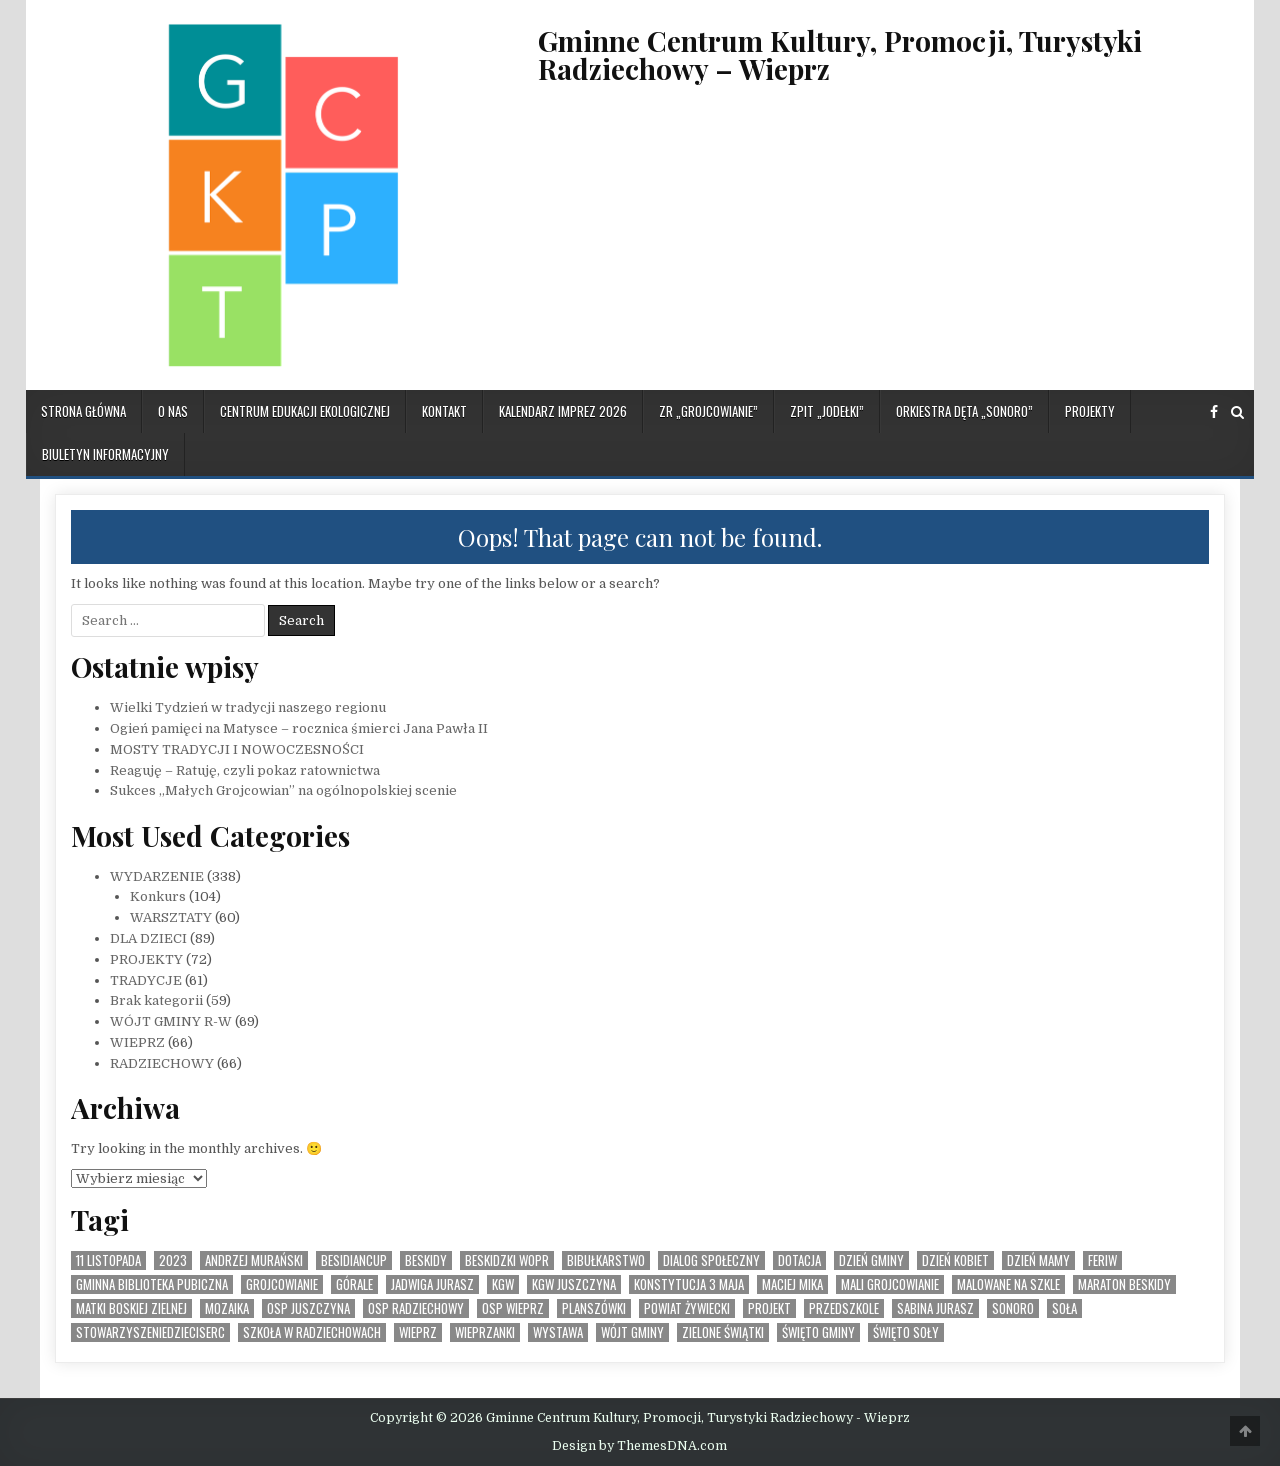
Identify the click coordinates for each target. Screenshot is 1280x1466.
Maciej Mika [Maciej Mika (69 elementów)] (792, 1284)
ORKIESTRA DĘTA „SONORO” (964, 411)
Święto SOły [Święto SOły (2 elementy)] (906, 1332)
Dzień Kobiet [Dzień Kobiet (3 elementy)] (955, 1260)
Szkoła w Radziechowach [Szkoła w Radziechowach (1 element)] (312, 1332)
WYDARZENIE (157, 876)
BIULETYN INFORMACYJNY (105, 454)
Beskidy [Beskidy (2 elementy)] (426, 1260)
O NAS (173, 411)
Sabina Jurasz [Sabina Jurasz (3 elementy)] (935, 1308)
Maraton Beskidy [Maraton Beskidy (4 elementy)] (1124, 1284)
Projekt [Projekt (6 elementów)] (769, 1308)
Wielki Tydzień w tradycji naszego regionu (248, 707)
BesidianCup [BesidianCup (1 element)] (354, 1260)
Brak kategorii (156, 1000)
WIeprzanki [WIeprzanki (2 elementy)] (485, 1332)
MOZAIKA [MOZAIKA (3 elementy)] (227, 1308)
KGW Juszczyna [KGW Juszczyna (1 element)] (574, 1284)
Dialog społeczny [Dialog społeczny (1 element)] (711, 1260)
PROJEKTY (1090, 411)
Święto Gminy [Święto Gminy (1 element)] (818, 1332)
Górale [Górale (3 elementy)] (354, 1284)
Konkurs (158, 896)
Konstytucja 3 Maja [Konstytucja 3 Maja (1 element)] (689, 1284)
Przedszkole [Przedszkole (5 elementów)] (844, 1308)
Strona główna (83, 411)
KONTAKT (444, 411)
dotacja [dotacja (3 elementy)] (799, 1260)
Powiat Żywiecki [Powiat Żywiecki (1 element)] (687, 1308)
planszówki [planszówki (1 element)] (594, 1308)
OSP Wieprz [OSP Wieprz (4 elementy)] (513, 1308)
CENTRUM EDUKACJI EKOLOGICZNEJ (305, 411)
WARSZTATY (171, 917)
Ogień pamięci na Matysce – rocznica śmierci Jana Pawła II (299, 728)
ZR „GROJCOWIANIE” (708, 411)
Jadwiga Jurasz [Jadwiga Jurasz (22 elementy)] (432, 1284)
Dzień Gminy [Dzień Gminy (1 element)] (871, 1260)
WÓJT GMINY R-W (171, 1021)
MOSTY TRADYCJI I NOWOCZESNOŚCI (237, 749)
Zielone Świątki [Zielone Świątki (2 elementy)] (723, 1332)
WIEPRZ (137, 1042)
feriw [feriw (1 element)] (1102, 1260)
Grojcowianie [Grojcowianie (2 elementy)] (282, 1284)
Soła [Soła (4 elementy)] (1064, 1308)
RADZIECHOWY (162, 1063)
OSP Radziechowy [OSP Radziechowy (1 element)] (416, 1308)
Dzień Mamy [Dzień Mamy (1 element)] (1038, 1260)
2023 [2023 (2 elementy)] (173, 1260)
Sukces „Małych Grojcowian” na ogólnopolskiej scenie (283, 790)
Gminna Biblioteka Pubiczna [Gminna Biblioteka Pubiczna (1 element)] (152, 1284)
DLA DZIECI (148, 938)
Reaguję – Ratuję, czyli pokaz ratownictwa (245, 770)
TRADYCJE (146, 980)
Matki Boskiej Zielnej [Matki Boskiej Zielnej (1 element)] (131, 1308)
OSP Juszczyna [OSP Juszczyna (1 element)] (308, 1308)
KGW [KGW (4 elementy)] (503, 1284)
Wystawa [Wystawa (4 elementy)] (558, 1332)
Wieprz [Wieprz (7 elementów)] (418, 1332)
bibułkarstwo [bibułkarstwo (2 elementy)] (606, 1260)
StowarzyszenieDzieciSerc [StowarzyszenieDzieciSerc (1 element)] (150, 1332)
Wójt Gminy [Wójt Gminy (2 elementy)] (632, 1332)
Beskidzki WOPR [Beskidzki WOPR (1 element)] (507, 1260)
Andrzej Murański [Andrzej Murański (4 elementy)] (254, 1260)
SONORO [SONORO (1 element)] (1013, 1308)
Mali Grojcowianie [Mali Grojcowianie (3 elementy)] (890, 1284)
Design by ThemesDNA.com (639, 1446)
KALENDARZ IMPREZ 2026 (563, 411)
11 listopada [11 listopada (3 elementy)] (108, 1260)
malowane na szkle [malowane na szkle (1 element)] (1008, 1284)
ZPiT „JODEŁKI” (827, 411)
